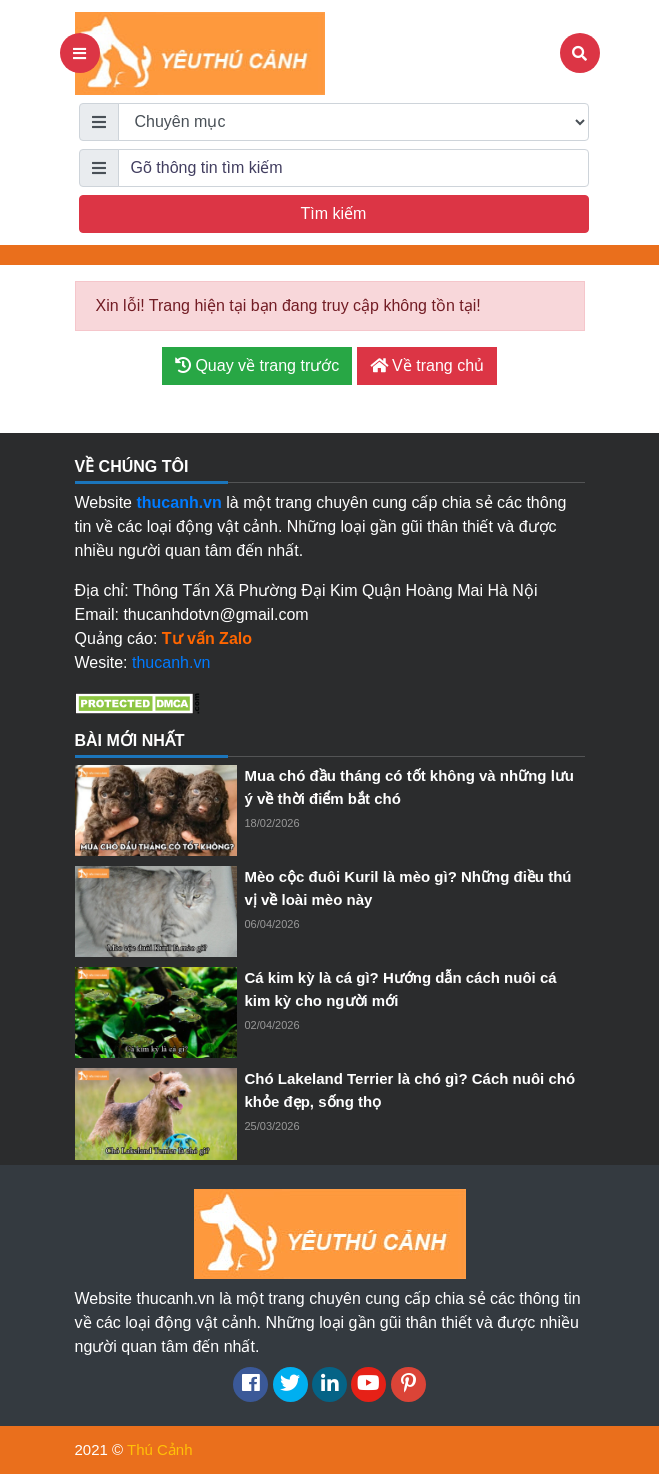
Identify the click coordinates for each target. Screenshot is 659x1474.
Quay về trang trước (257, 365)
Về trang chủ (427, 365)
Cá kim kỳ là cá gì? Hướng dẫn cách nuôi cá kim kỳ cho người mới (401, 989)
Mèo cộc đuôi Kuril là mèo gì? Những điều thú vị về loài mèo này (408, 888)
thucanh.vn (171, 662)
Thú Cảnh (160, 1449)
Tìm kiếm (334, 213)
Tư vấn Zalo (207, 638)
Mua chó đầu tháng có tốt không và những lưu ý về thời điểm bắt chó (409, 787)
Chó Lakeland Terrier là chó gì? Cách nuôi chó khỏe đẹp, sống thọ (410, 1090)
